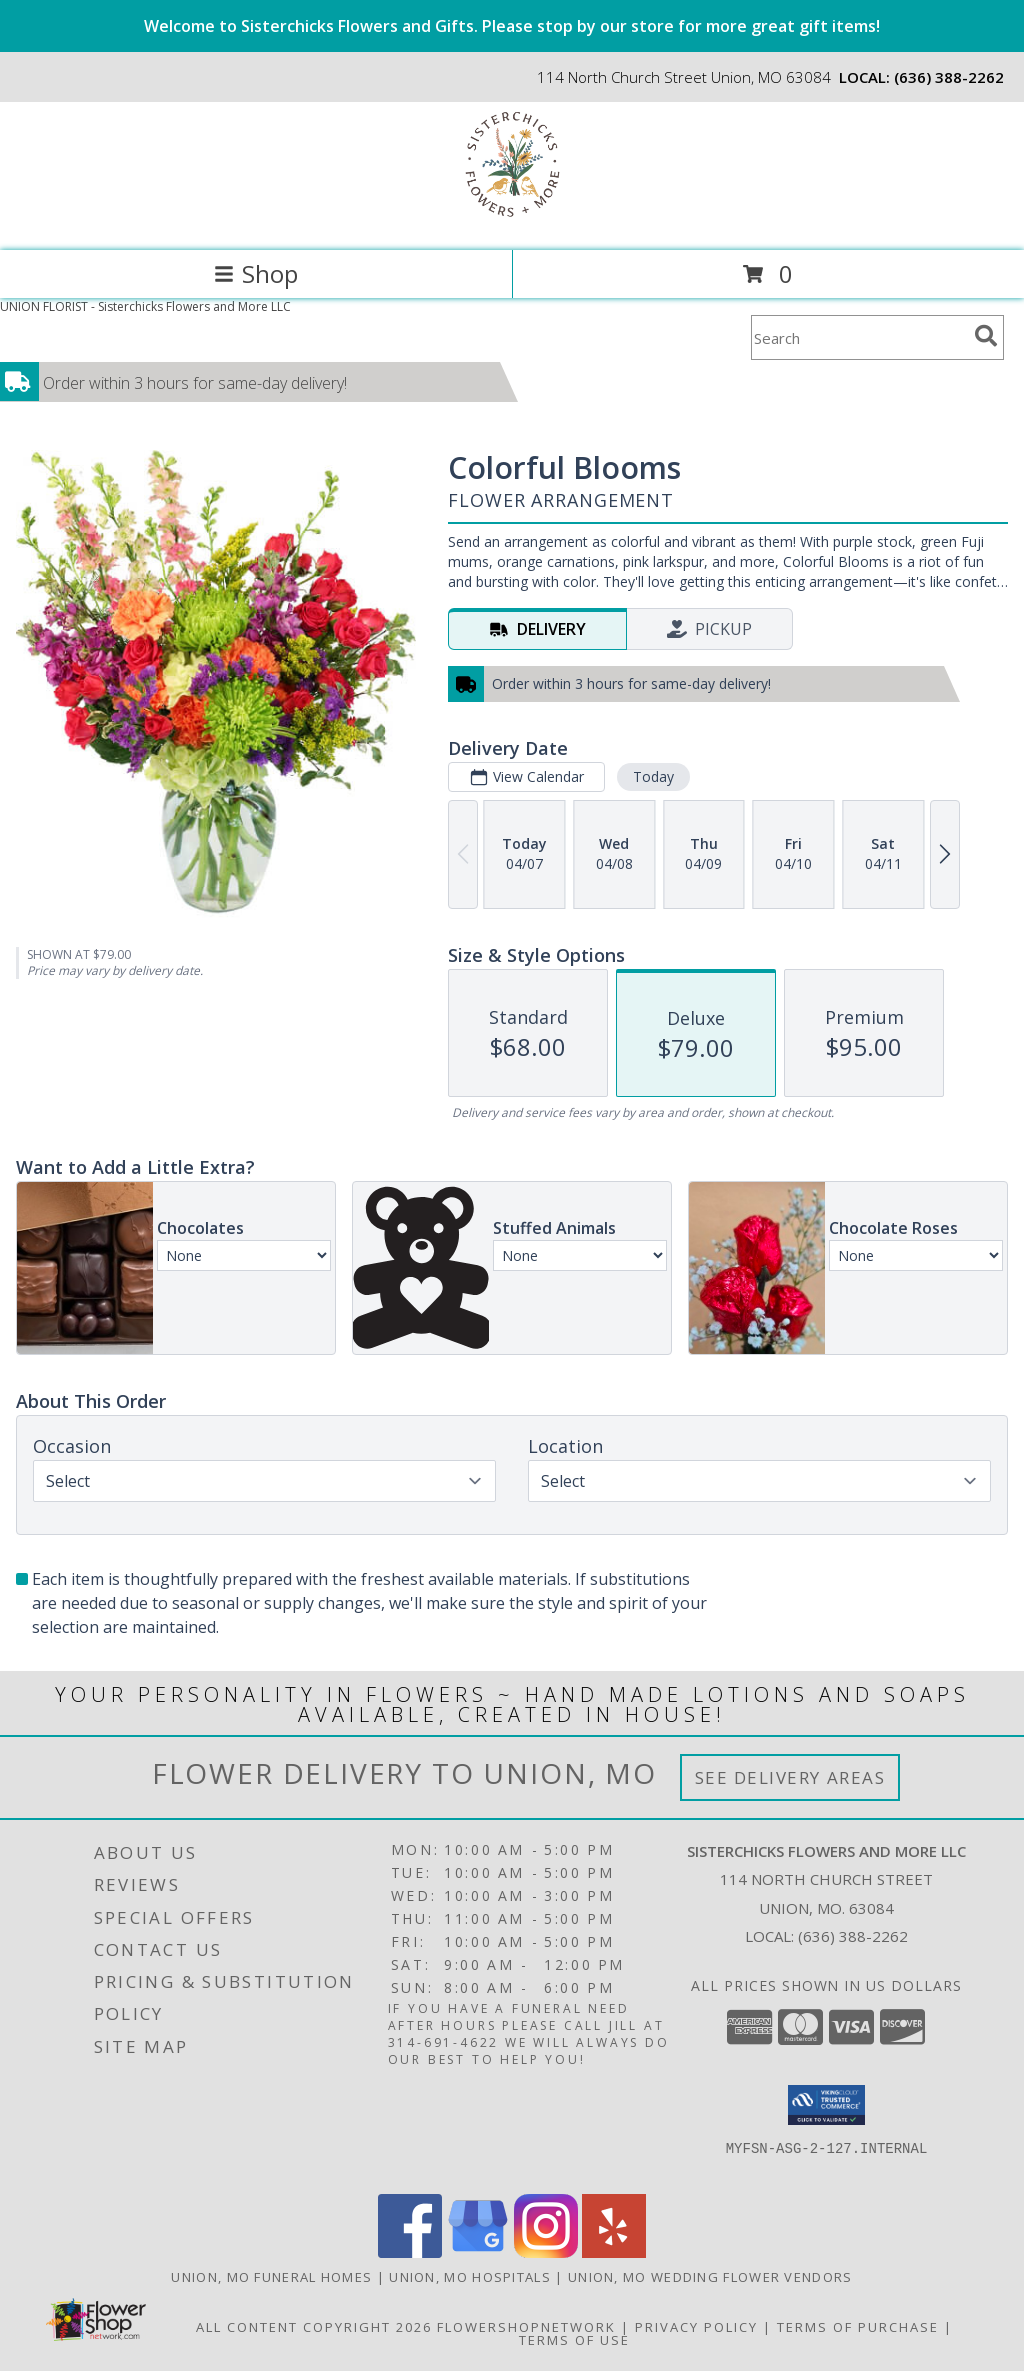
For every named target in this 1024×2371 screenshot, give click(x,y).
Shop (256, 273)
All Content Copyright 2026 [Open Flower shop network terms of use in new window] (314, 2327)
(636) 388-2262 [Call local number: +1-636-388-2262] (949, 77)
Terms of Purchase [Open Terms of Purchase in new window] (858, 2327)
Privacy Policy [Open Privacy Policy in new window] (696, 2327)
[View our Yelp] (614, 2252)
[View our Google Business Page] (478, 2252)
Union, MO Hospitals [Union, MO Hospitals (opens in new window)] (470, 2277)
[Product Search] (859, 337)
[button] (826, 2105)
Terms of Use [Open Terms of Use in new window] (574, 2340)
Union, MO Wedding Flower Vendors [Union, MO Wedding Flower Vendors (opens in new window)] (710, 2277)
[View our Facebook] (410, 2252)
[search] (986, 336)
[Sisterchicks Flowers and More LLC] (512, 221)
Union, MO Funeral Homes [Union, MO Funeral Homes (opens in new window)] (271, 2277)
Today (653, 776)
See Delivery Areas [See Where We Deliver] (790, 1777)
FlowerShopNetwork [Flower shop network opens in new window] (526, 2327)
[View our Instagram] (546, 2252)
